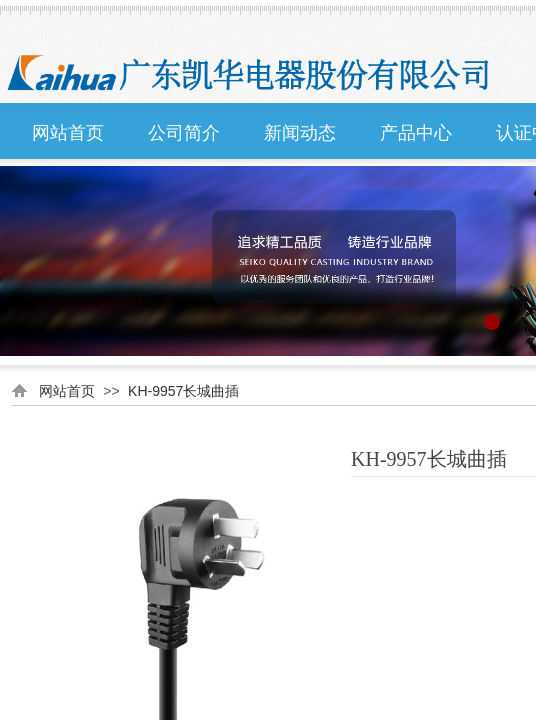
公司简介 (184, 133)
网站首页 (68, 133)
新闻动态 (300, 133)
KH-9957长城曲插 (183, 391)
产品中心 (416, 133)
